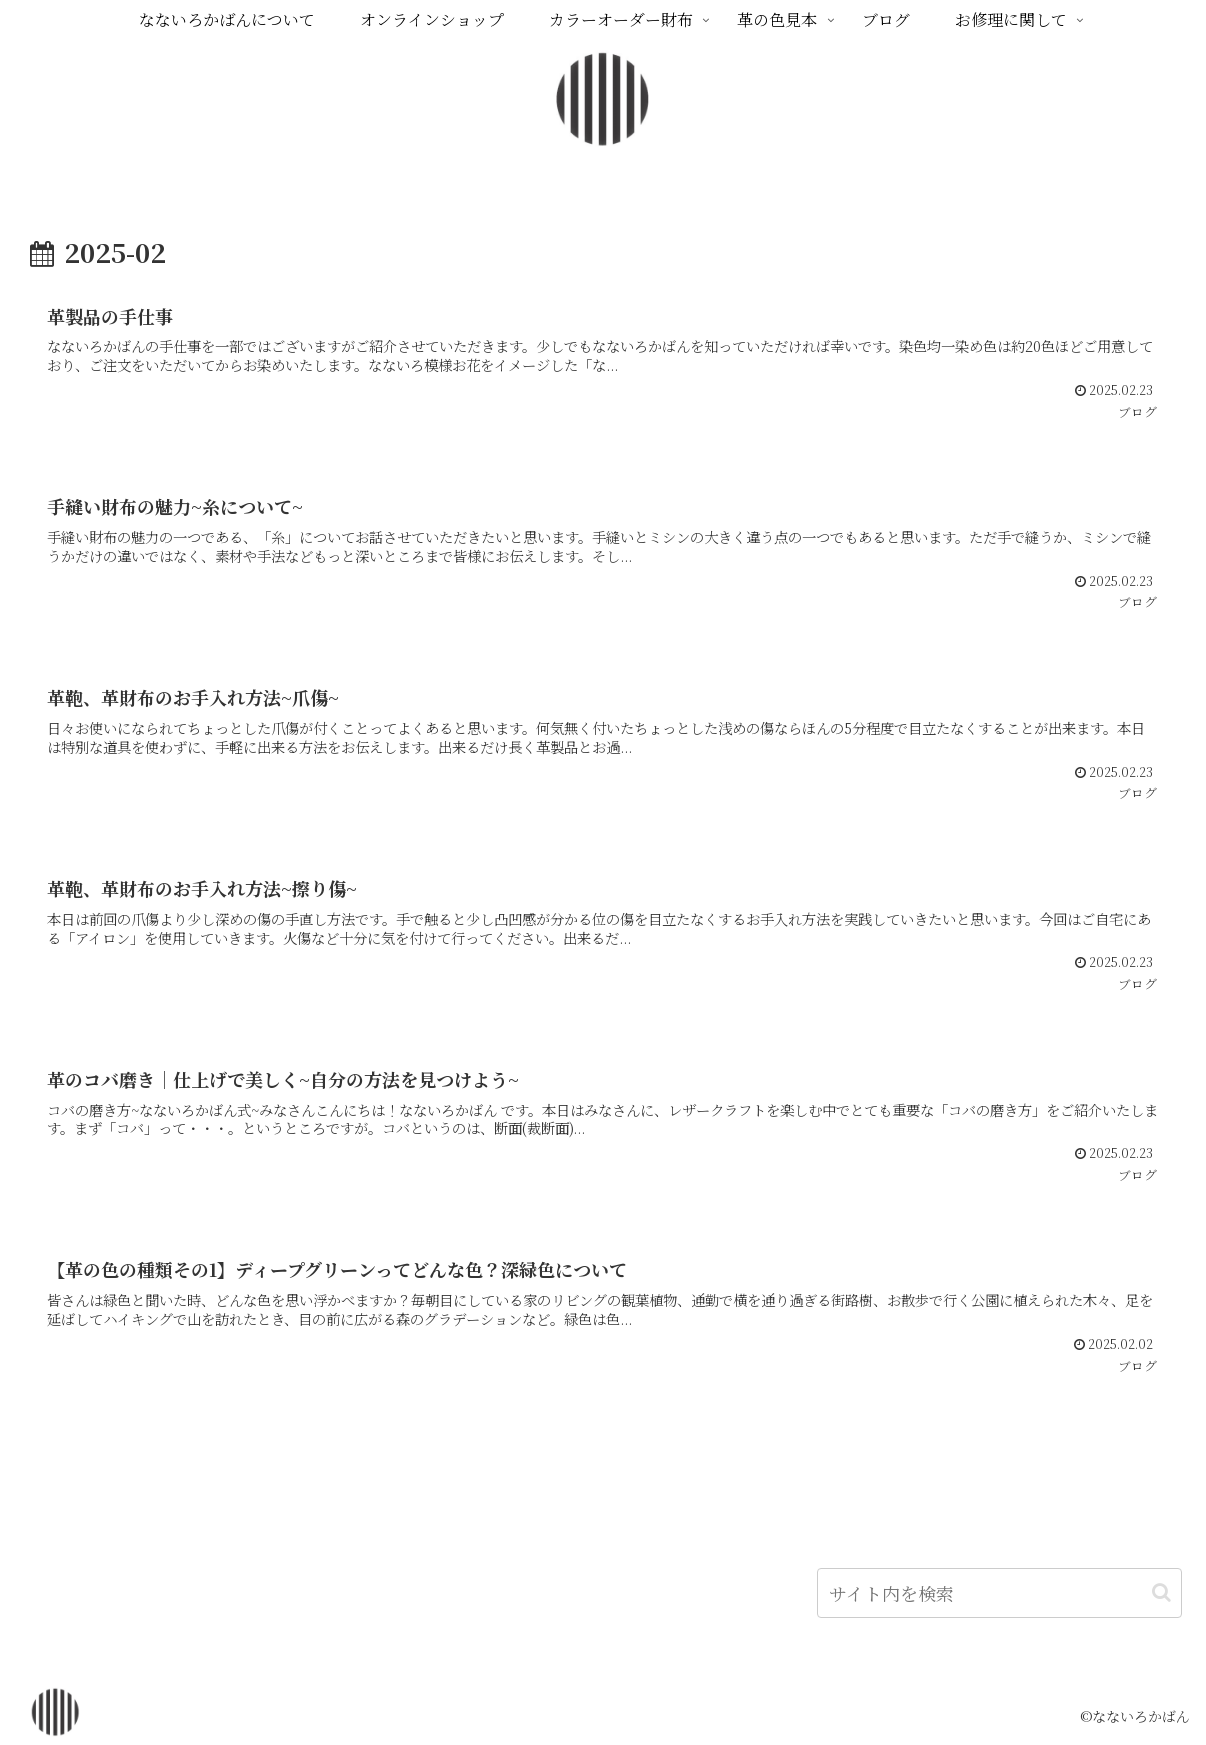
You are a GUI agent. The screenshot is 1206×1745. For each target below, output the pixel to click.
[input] (999, 1593)
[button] (1161, 1592)
